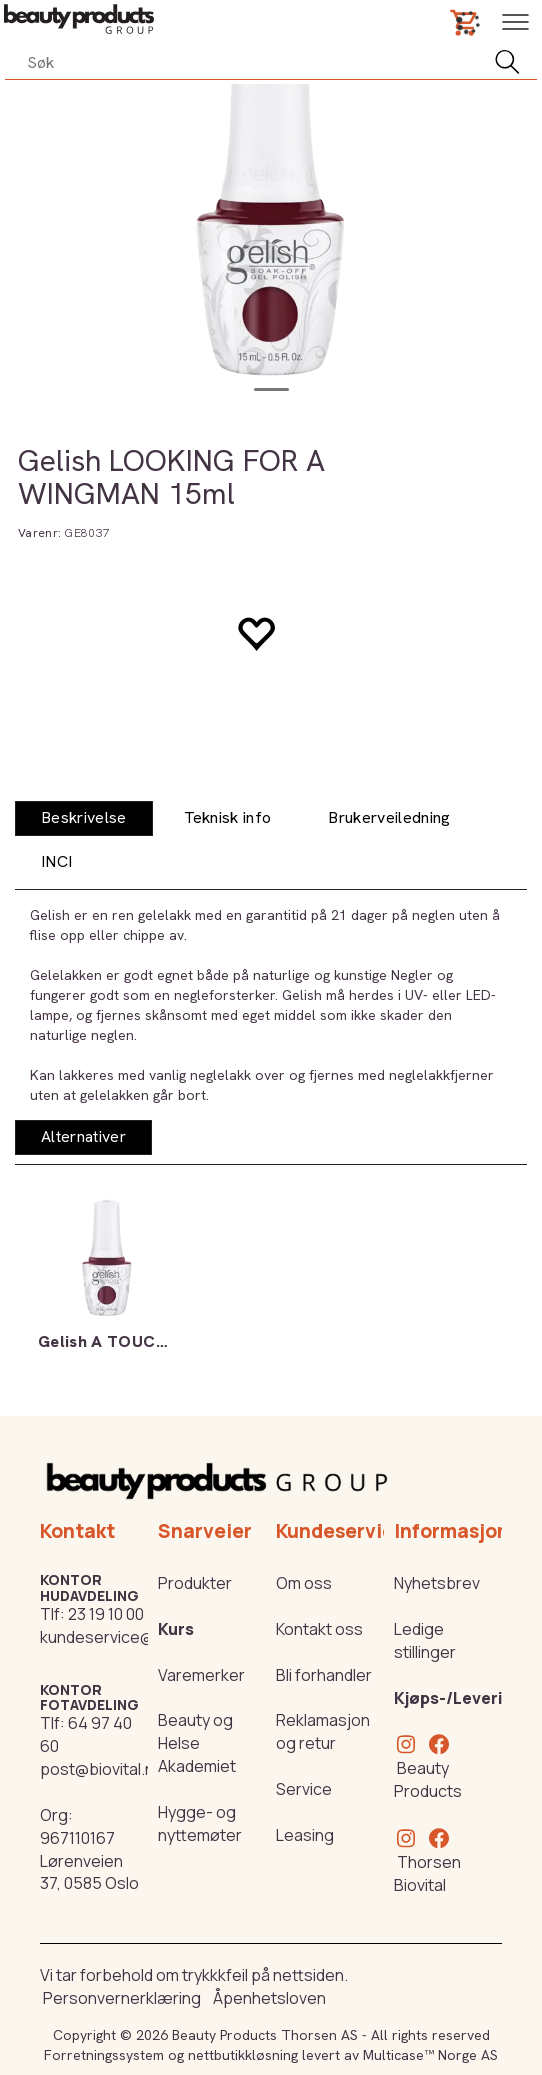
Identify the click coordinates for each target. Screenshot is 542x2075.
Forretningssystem (104, 2055)
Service (304, 1789)
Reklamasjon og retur (323, 1731)
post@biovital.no (102, 1769)
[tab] (84, 818)
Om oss (304, 1583)
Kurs (176, 1629)
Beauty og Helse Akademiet (197, 1743)
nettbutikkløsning (243, 2055)
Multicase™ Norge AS (430, 2055)
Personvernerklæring (122, 1998)
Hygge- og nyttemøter (200, 1823)
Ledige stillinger (425, 1640)
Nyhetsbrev (437, 1583)
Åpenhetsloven (269, 1998)
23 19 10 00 (106, 1614)
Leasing (305, 1835)
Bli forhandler (324, 1675)
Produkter (195, 1583)
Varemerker (201, 1675)
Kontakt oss (319, 1629)
